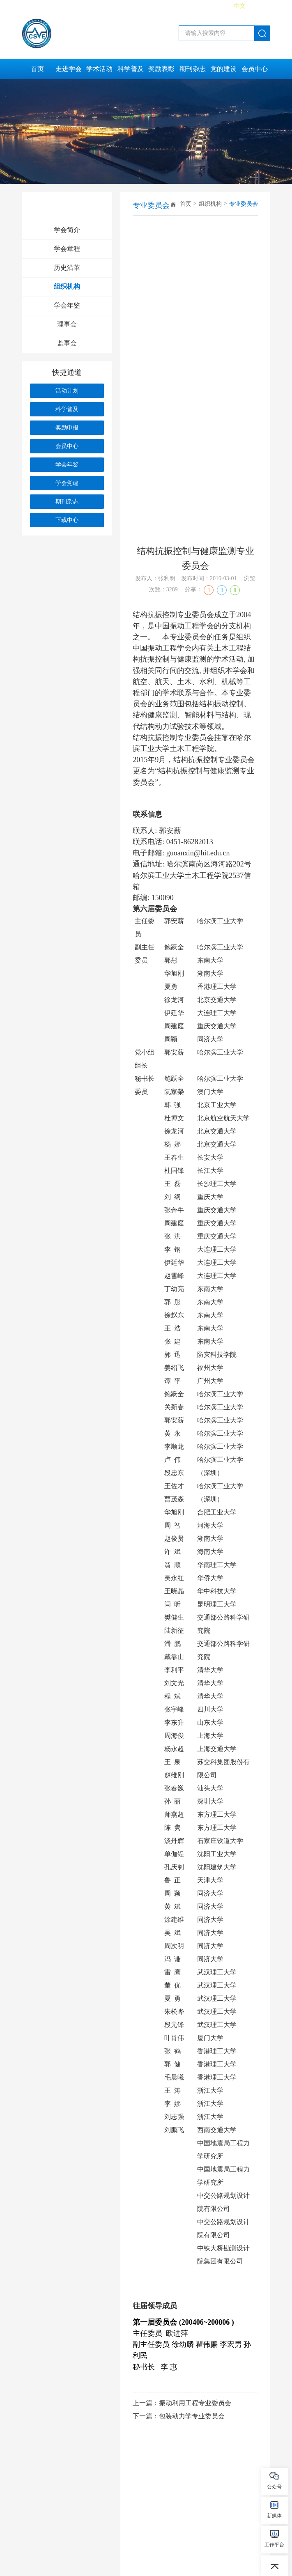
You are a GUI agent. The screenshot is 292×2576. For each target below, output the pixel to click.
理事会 (67, 324)
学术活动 (99, 68)
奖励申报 (66, 428)
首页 (37, 68)
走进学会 (68, 68)
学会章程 (67, 248)
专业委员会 (243, 204)
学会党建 (66, 483)
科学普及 (130, 68)
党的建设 (223, 68)
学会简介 (67, 229)
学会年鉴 (67, 305)
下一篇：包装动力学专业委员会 (179, 2416)
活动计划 (66, 391)
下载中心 (66, 520)
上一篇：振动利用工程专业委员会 (182, 2402)
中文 (240, 6)
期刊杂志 (192, 68)
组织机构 (67, 286)
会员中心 (254, 68)
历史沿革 (67, 267)
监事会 (67, 343)
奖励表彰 (161, 68)
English (261, 6)
